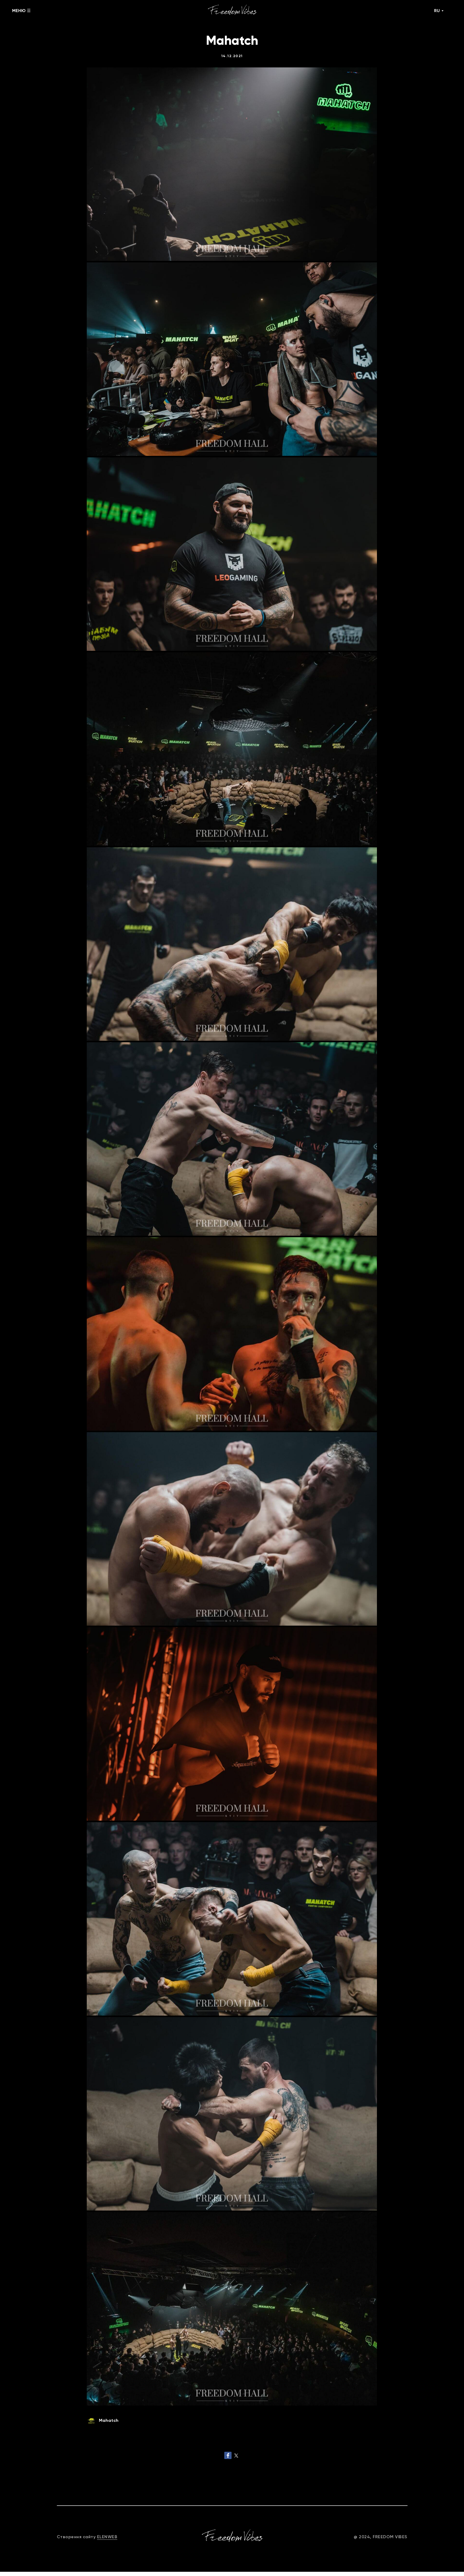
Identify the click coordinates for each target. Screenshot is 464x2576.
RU (437, 10)
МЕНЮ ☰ (21, 10)
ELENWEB (107, 2541)
